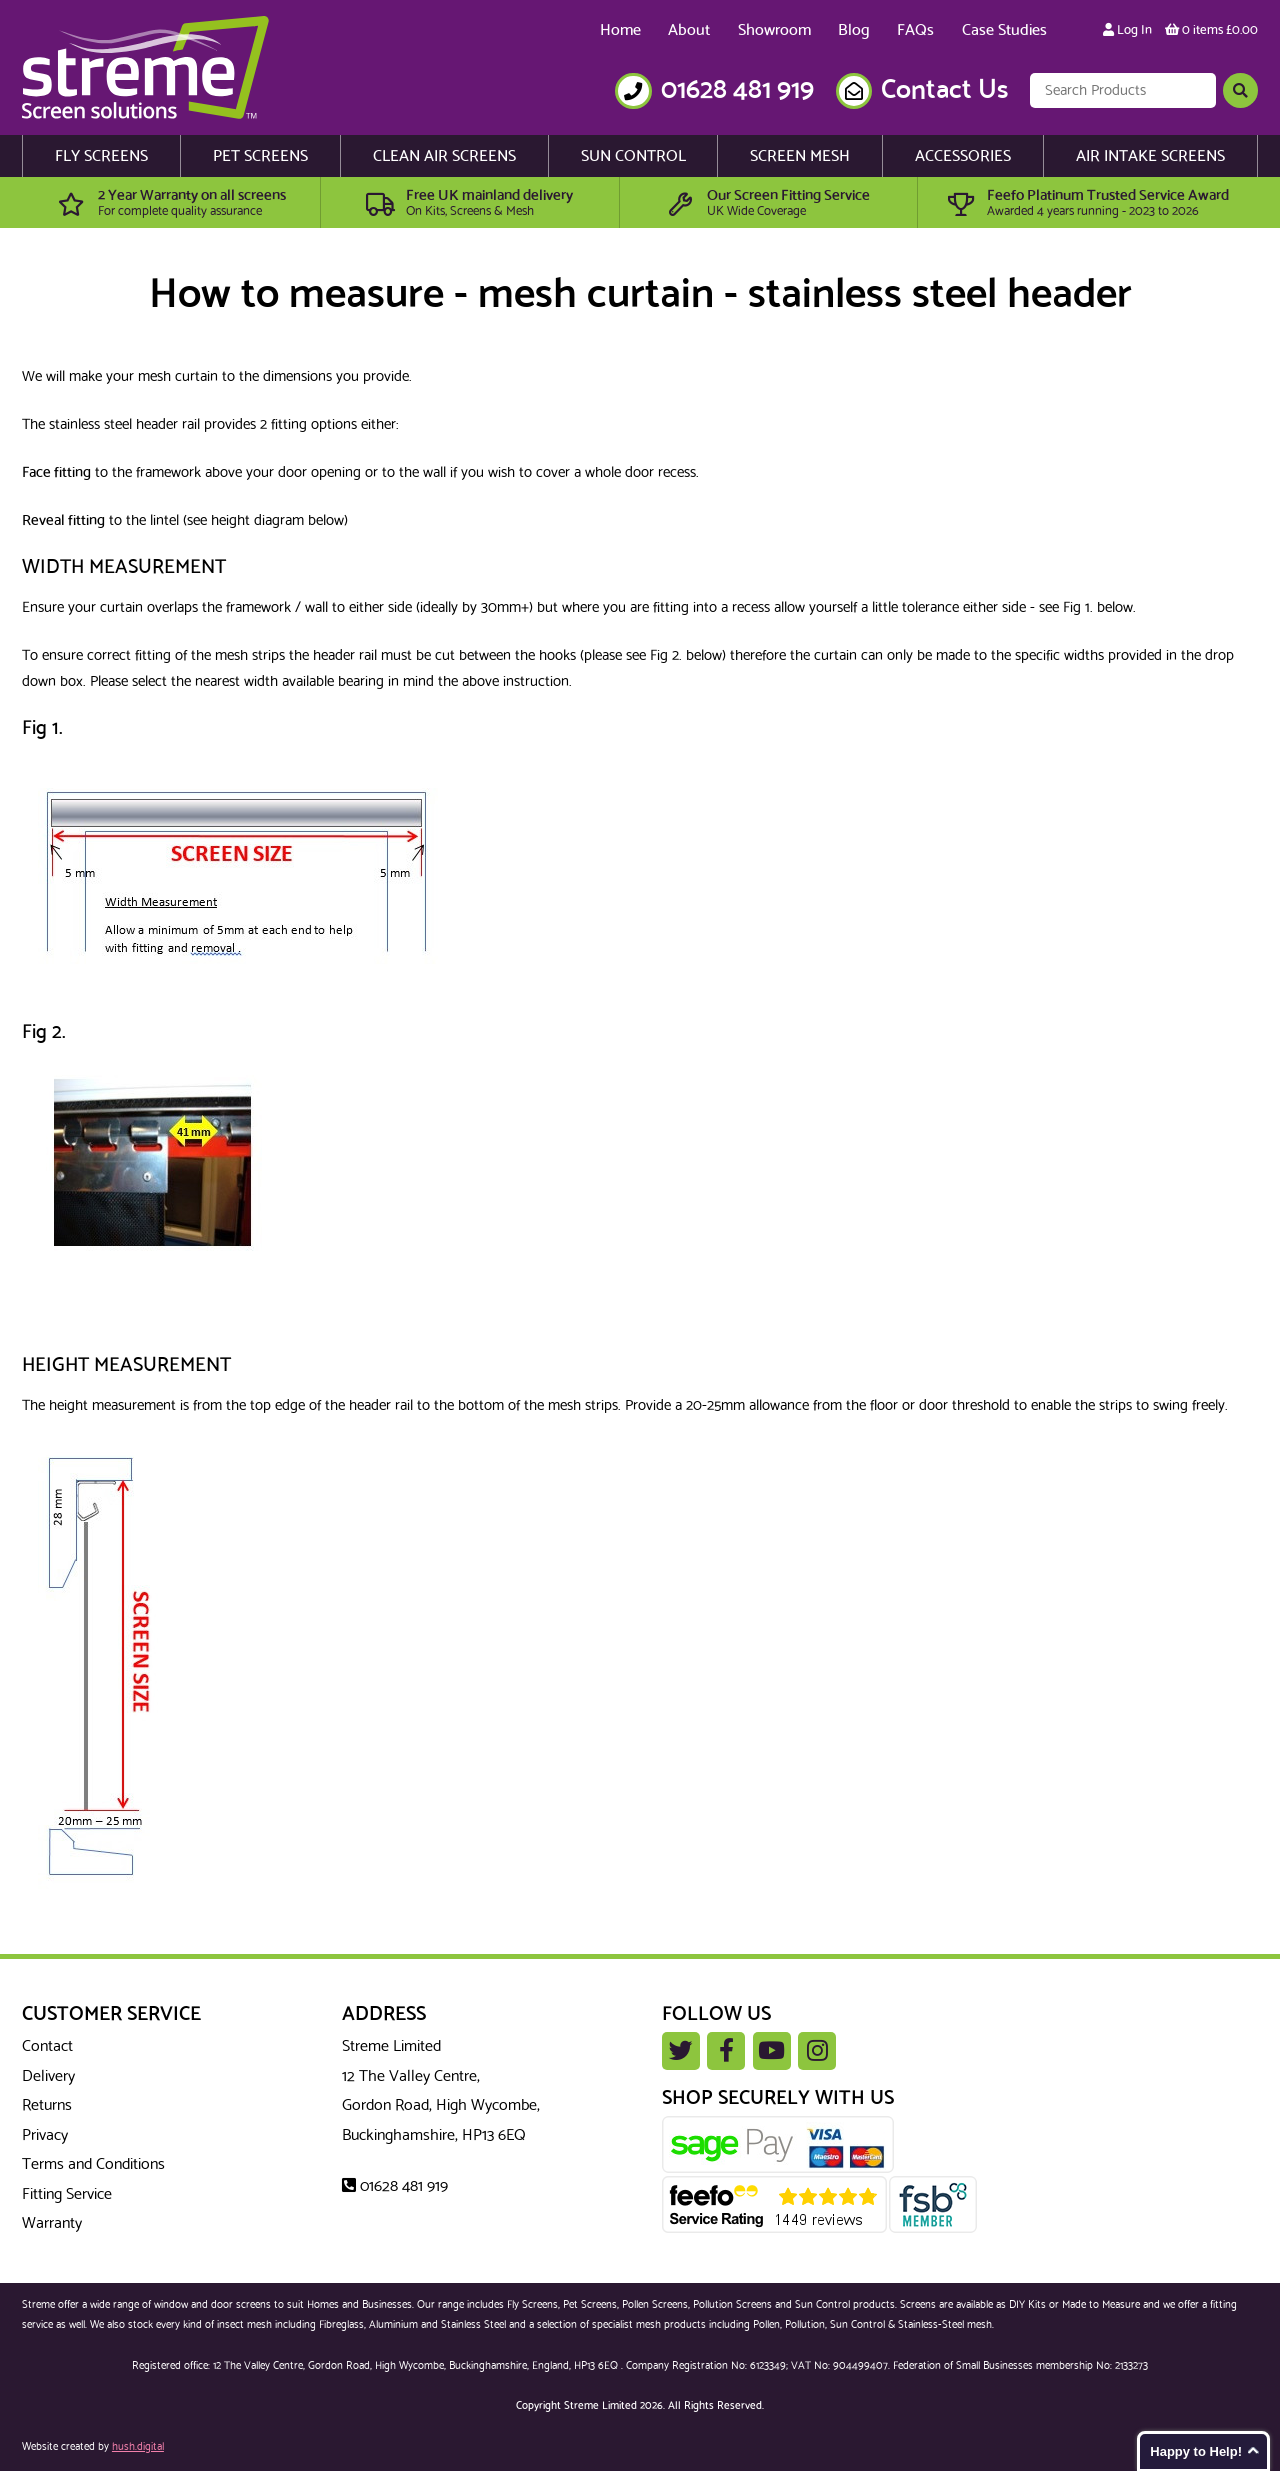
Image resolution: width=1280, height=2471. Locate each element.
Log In (1127, 30)
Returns (47, 2105)
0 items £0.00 (1211, 30)
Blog (854, 30)
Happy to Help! (1196, 2451)
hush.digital (138, 2447)
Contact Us (944, 90)
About (689, 30)
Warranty (52, 2223)
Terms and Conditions (93, 2164)
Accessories (963, 156)
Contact (47, 2046)
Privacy (45, 2135)
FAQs (915, 30)
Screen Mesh (800, 156)
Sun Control (633, 156)
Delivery (48, 2076)
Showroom (774, 30)
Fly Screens (101, 156)
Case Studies (1004, 30)
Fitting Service (67, 2194)
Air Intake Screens (1150, 156)
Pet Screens (260, 156)
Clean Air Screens (444, 156)
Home (620, 30)
